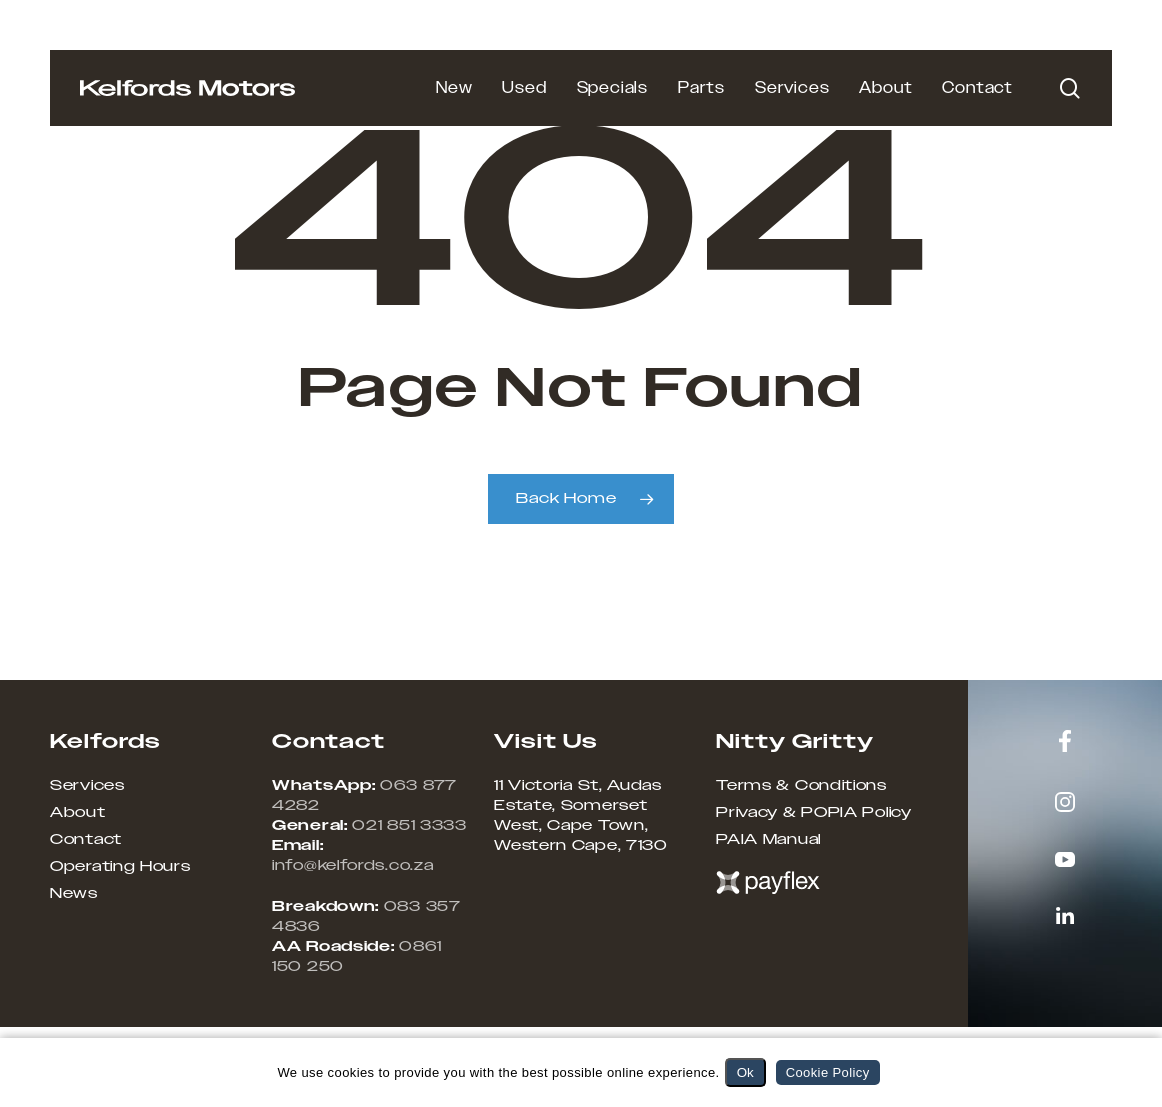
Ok (745, 1072)
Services (87, 786)
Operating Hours (120, 867)
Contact (86, 840)
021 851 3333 (409, 826)
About (78, 813)
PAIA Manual (768, 840)
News (74, 894)
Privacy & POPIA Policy (813, 813)
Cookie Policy (828, 1072)
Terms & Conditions (801, 786)
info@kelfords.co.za (352, 866)
